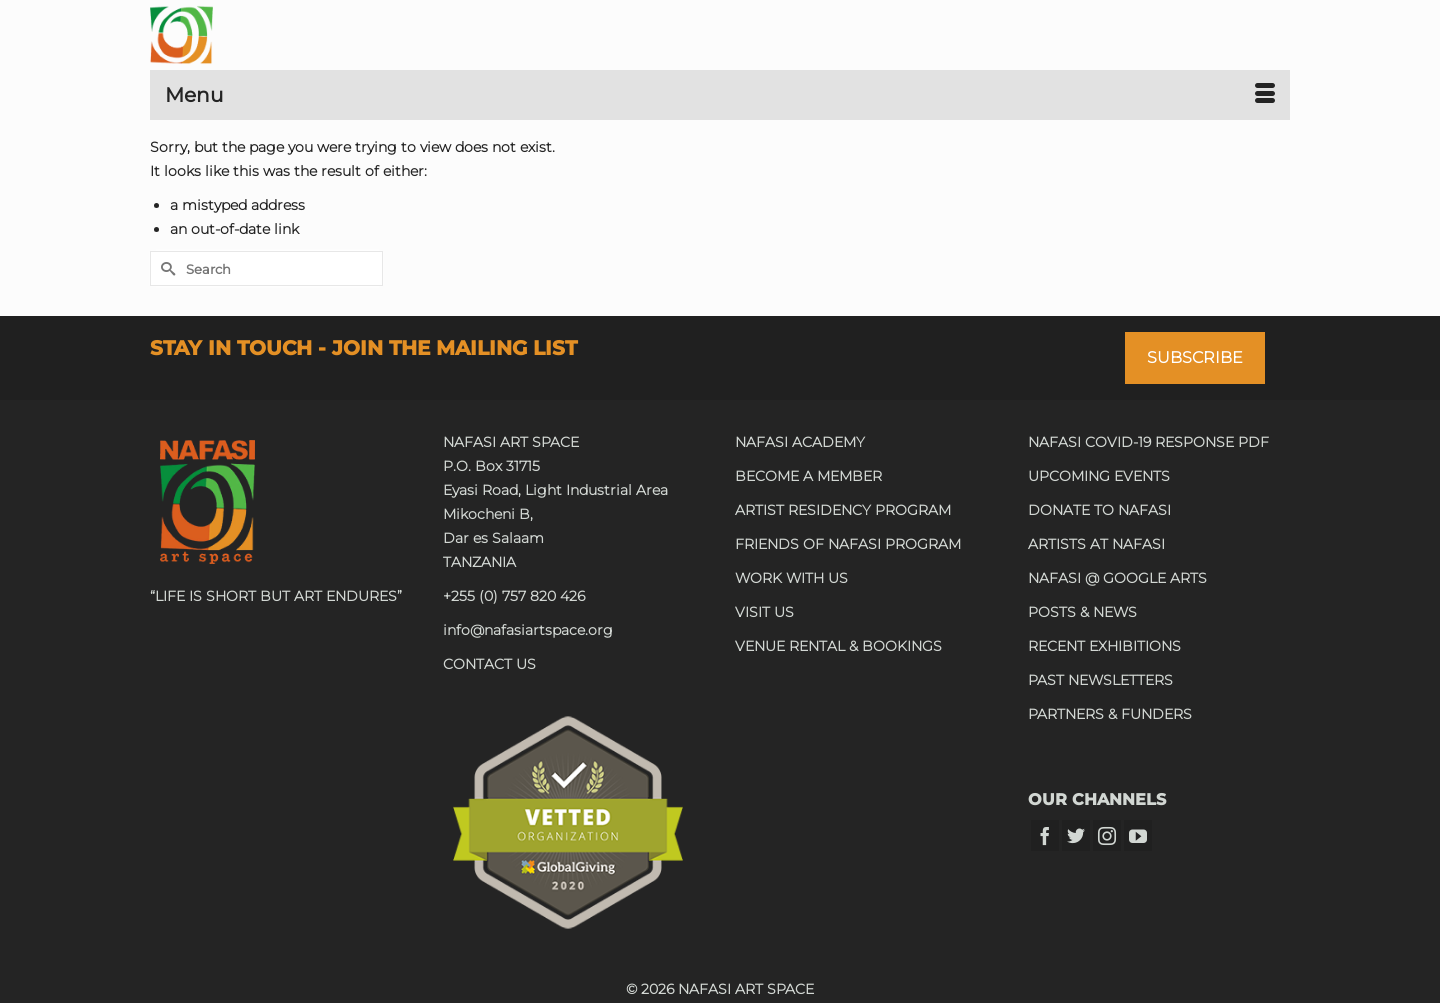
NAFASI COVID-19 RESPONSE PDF (1148, 442)
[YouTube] (1138, 835)
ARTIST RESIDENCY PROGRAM (843, 510)
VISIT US (764, 612)
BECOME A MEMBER (808, 476)
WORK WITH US (791, 578)
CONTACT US (489, 664)
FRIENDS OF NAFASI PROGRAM (848, 544)
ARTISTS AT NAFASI (1096, 544)
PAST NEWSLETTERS (1100, 680)
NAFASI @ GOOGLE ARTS (1117, 578)
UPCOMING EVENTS (1099, 476)
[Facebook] (1045, 835)
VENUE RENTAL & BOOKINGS (838, 646)
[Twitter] (1076, 835)
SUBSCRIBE (1195, 357)
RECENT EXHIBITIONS (1104, 646)
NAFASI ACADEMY (800, 442)
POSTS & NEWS (1082, 612)
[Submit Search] (165, 268)
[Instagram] (1107, 835)
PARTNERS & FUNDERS (1110, 714)
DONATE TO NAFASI (1099, 510)
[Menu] (720, 95)
